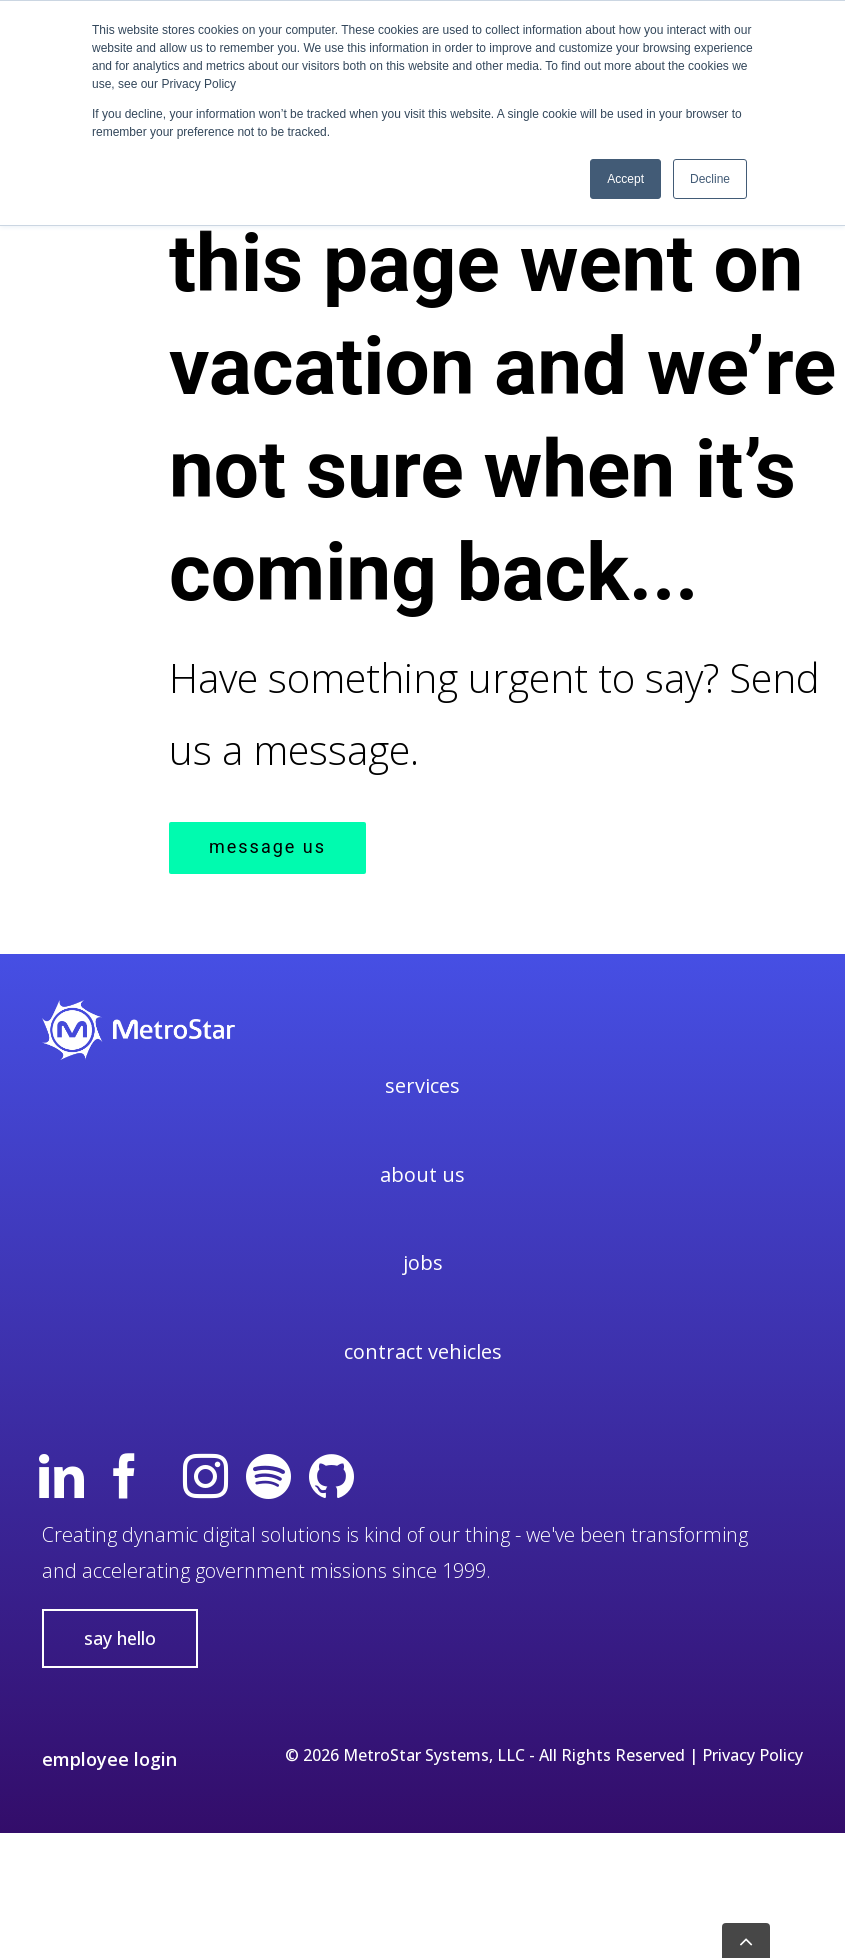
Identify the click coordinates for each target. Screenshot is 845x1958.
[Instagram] (205, 1476)
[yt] (165, 1476)
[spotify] (268, 1476)
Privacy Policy (752, 1755)
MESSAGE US (267, 847)
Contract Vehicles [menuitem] (423, 1351)
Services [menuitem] (422, 1085)
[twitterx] (394, 1476)
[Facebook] (124, 1476)
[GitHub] (331, 1476)
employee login (109, 1759)
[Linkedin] (61, 1476)
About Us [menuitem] (422, 1174)
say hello (120, 1638)
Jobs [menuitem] (423, 1262)
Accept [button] (625, 179)
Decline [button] (710, 179)
